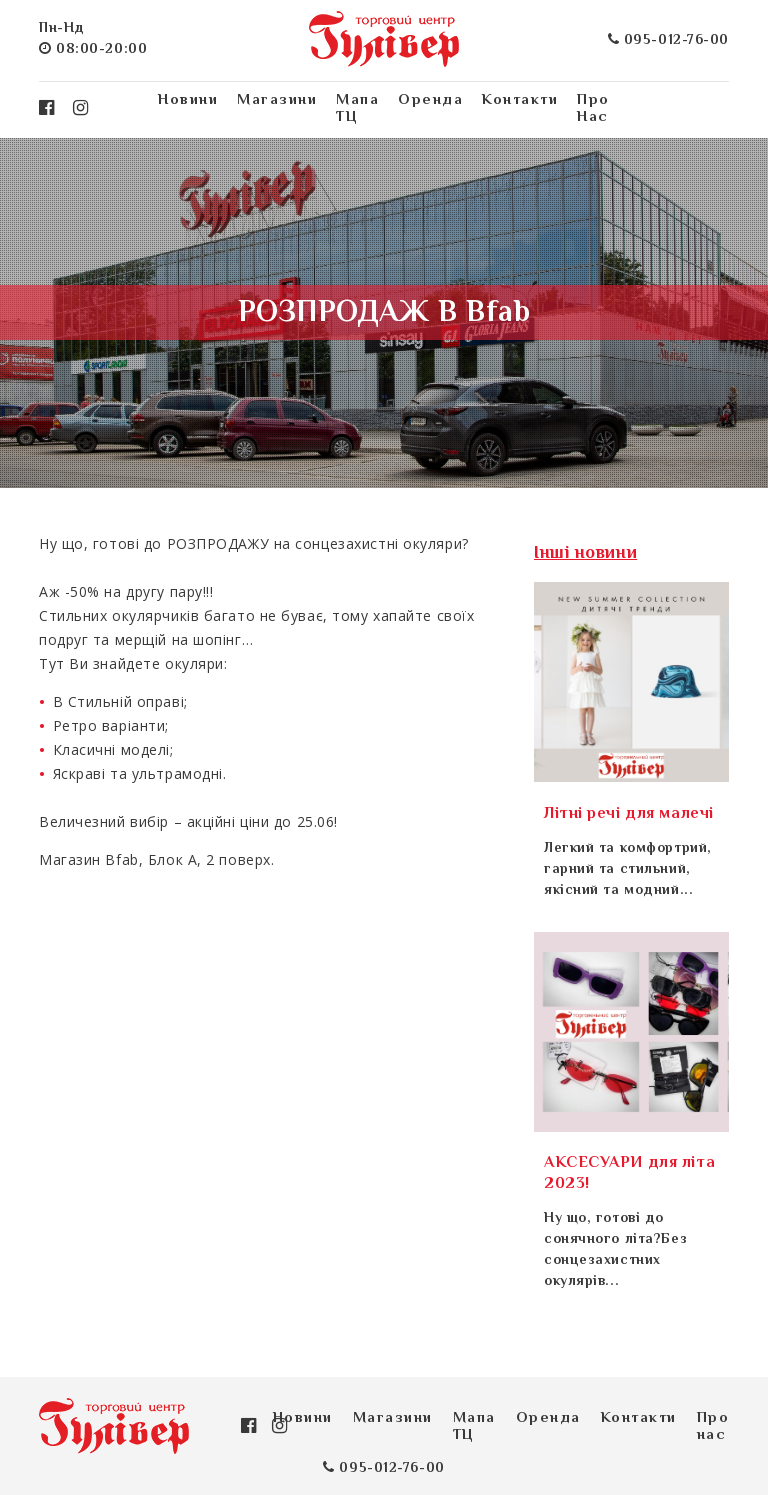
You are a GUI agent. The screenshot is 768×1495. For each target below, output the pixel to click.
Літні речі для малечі (629, 814)
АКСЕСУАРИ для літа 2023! (629, 1174)
